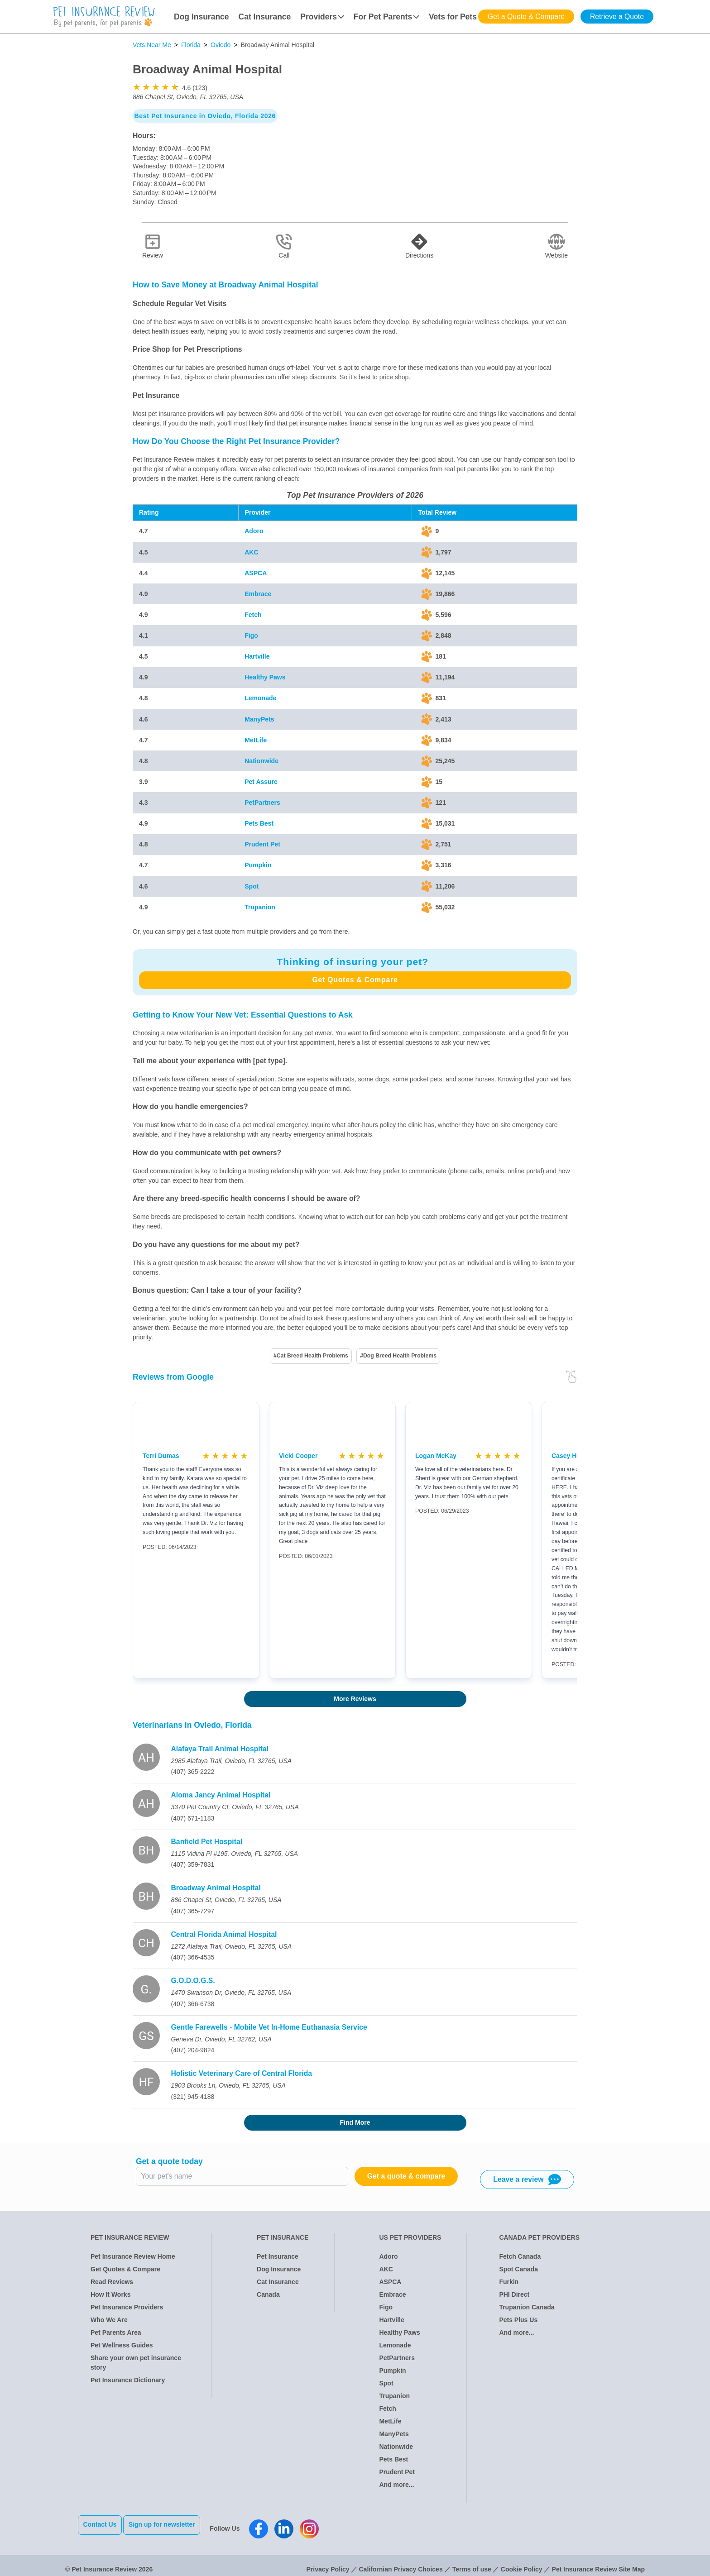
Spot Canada (518, 2269)
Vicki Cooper (298, 1455)
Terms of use (471, 2561)
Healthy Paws (265, 677)
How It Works (110, 2294)
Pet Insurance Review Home (133, 2256)
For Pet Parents (386, 16)
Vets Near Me (152, 44)
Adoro (254, 531)
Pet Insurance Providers (127, 2307)
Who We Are (109, 2319)
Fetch (253, 614)
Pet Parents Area (116, 2332)
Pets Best (259, 823)
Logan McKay (435, 1455)
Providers (322, 16)
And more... (396, 2484)
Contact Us (100, 2524)
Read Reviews (112, 2281)
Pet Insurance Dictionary (128, 2380)
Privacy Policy (328, 2561)
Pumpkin (258, 865)
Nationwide (261, 761)
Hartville (257, 656)
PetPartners (262, 802)
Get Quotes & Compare (355, 980)
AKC (251, 552)
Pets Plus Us (518, 2319)
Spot (252, 886)
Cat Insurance (265, 16)
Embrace (258, 593)
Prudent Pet (262, 844)
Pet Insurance (277, 2256)
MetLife (256, 740)
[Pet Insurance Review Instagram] (317, 2524)
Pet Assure (261, 781)
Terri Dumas (161, 1455)
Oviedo (220, 44)
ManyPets (259, 719)
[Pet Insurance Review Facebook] (266, 2524)
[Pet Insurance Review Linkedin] (292, 2524)
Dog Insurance (201, 16)
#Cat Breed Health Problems (310, 1356)
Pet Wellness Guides (122, 2345)
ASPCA (256, 573)
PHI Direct (514, 2294)
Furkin (508, 2281)
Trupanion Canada (526, 2307)
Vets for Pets (453, 16)
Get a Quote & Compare (526, 16)
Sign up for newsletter (169, 2524)
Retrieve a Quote (617, 16)
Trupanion (260, 907)
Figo (251, 635)
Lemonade (260, 698)
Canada (268, 2294)
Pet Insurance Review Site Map (598, 2561)
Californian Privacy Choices (400, 2561)
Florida (191, 44)
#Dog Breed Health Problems (398, 1356)
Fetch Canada (520, 2256)
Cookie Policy (521, 2561)
